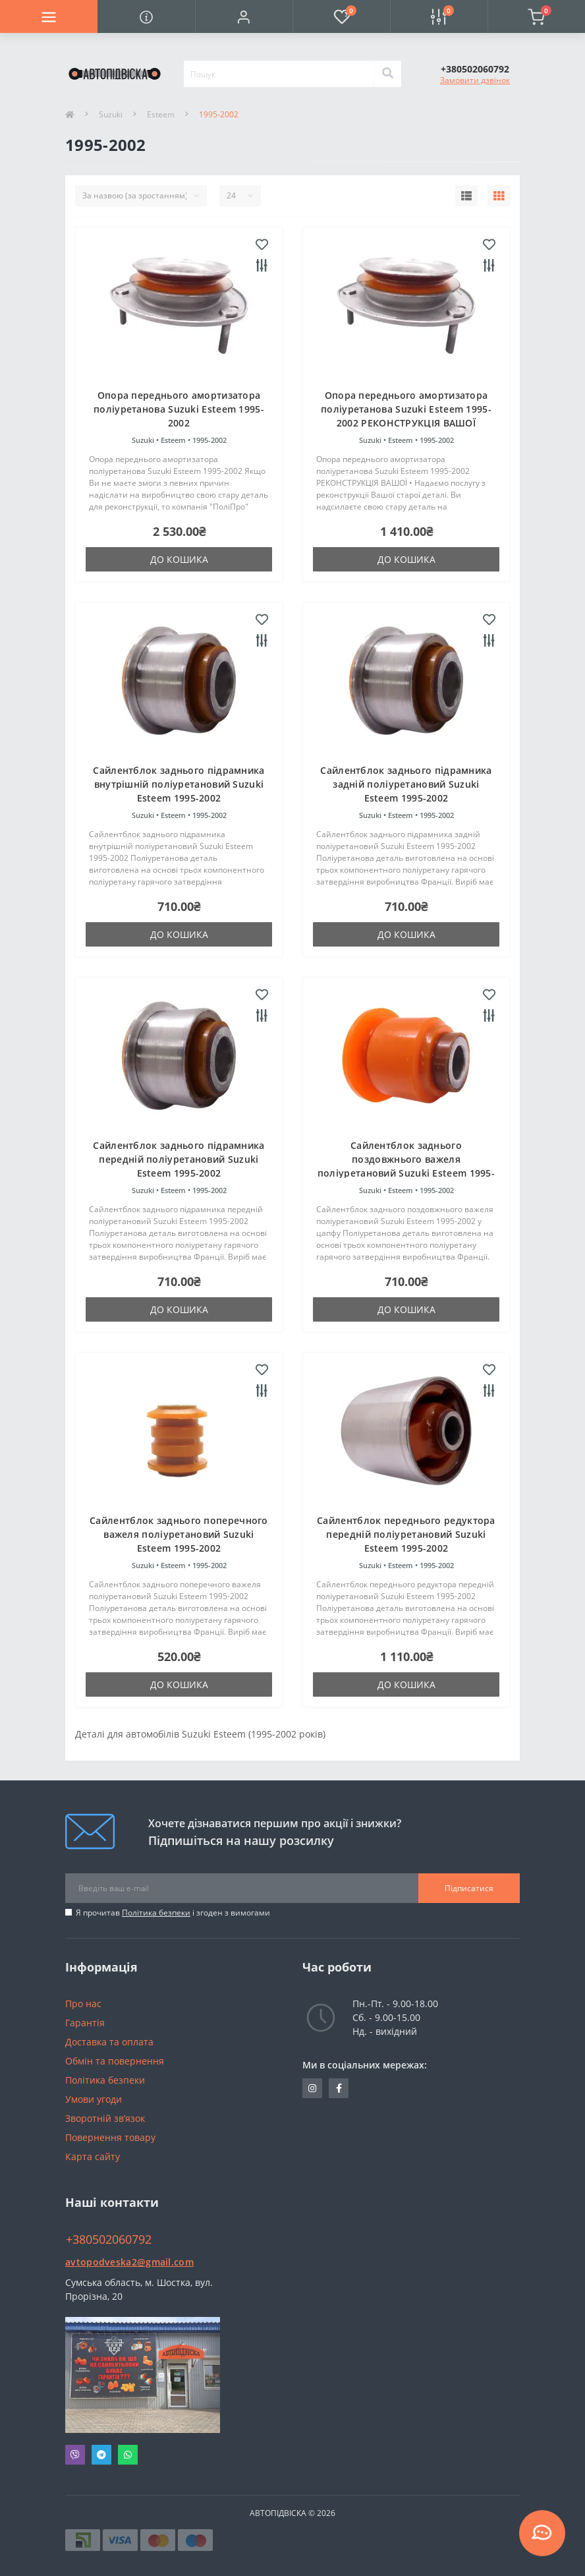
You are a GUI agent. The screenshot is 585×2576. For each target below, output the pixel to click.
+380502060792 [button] (109, 2239)
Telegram (101, 2454)
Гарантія (85, 2022)
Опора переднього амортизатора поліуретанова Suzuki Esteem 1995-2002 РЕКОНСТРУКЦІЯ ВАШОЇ (406, 409)
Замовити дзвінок (475, 80)
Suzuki (111, 114)
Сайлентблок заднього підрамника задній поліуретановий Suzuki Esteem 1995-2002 (405, 784)
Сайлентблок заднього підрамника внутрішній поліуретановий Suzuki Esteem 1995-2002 (178, 784)
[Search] (387, 74)
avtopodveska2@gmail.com (129, 2262)
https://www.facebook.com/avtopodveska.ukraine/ (339, 2088)
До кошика (179, 559)
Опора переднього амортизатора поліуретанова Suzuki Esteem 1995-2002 (179, 409)
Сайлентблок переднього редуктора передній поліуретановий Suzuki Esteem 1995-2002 (406, 1534)
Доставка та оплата (109, 2041)
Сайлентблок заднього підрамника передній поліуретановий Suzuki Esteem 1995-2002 (178, 1159)
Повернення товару (110, 2137)
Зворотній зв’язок (105, 2118)
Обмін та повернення (114, 2061)
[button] (243, 16)
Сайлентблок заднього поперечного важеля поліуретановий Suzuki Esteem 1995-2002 (179, 1534)
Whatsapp (128, 2454)
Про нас (83, 2003)
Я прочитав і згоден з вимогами (173, 1912)
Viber (75, 2454)
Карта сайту (92, 2156)
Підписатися (469, 1888)
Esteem (161, 114)
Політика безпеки (156, 1912)
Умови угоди (93, 2099)
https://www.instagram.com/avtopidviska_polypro (312, 2088)
